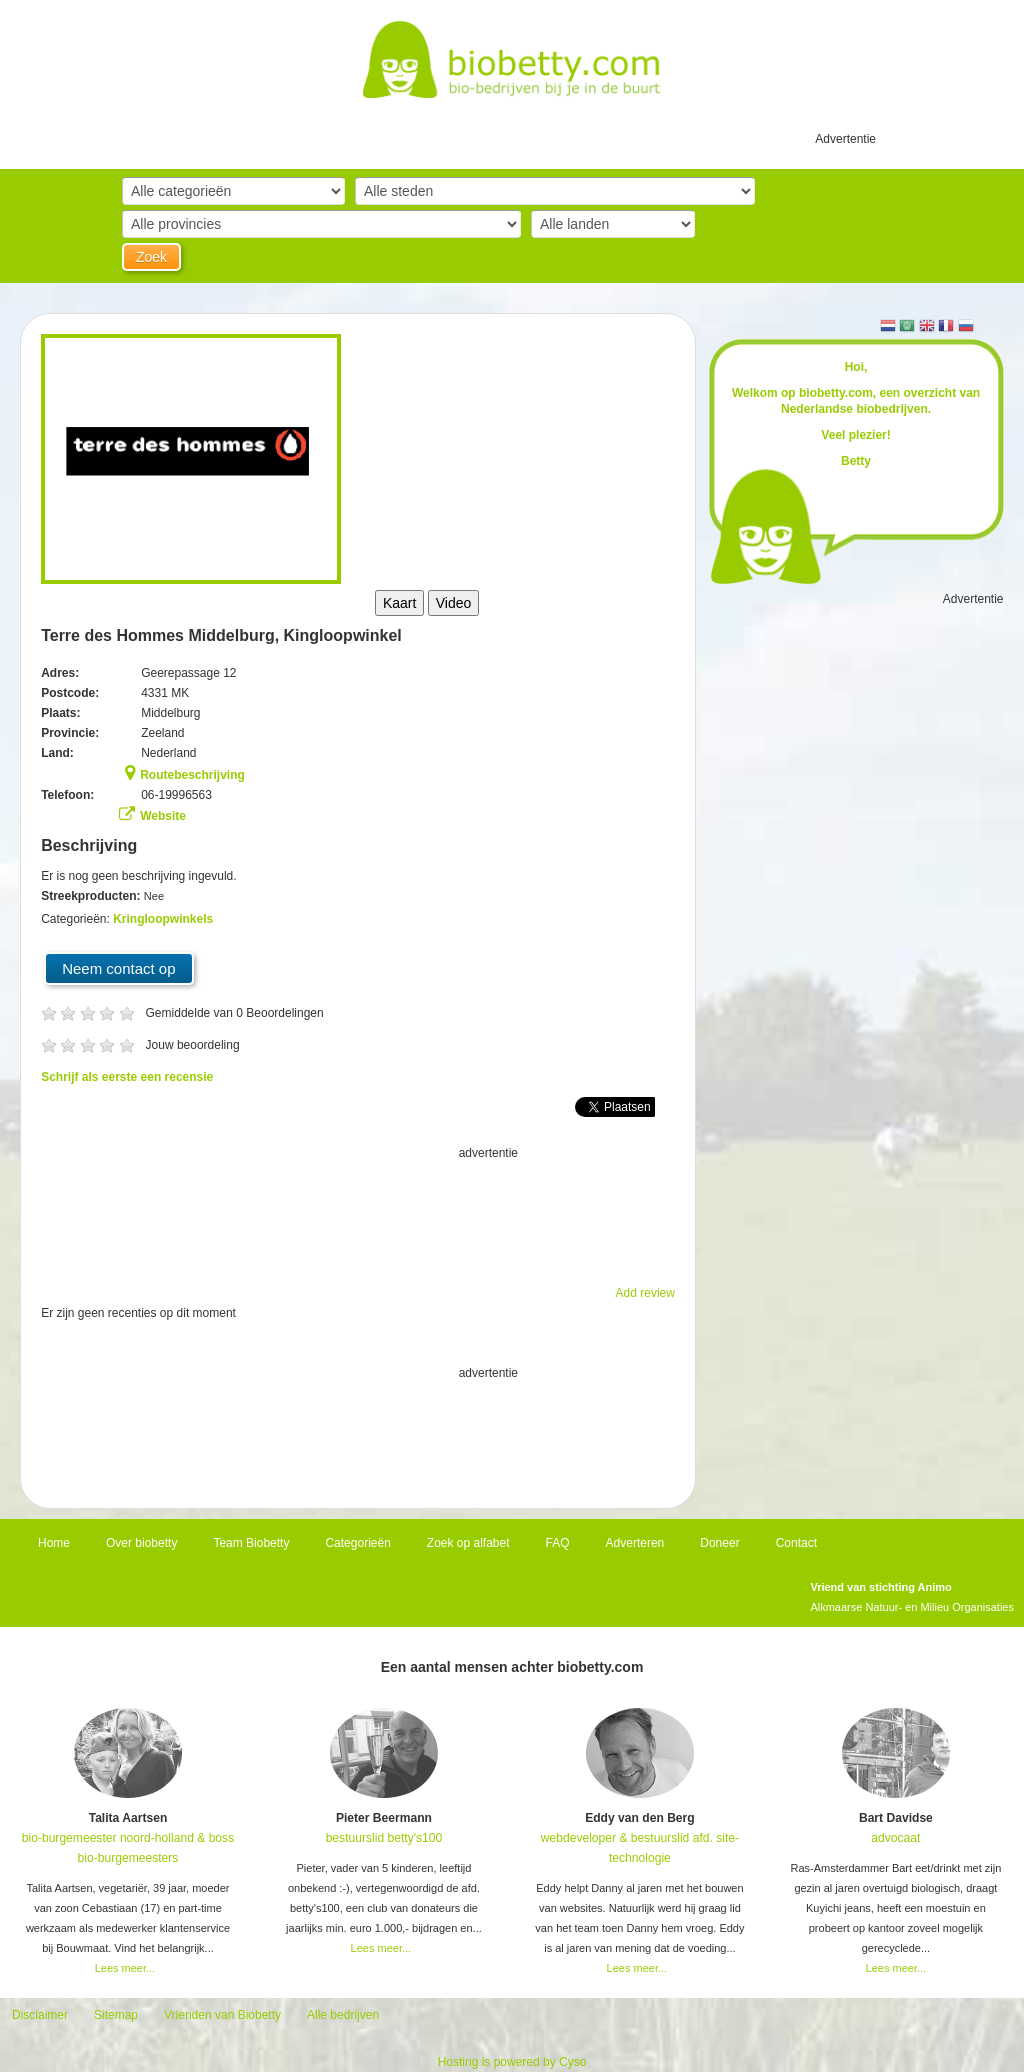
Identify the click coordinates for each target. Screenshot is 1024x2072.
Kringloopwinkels (163, 919)
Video (454, 603)
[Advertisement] (358, 1213)
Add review (645, 1293)
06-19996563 (176, 795)
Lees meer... (125, 1968)
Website (163, 816)
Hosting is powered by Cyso (512, 2062)
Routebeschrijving (192, 775)
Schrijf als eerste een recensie (127, 1077)
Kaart (399, 603)
